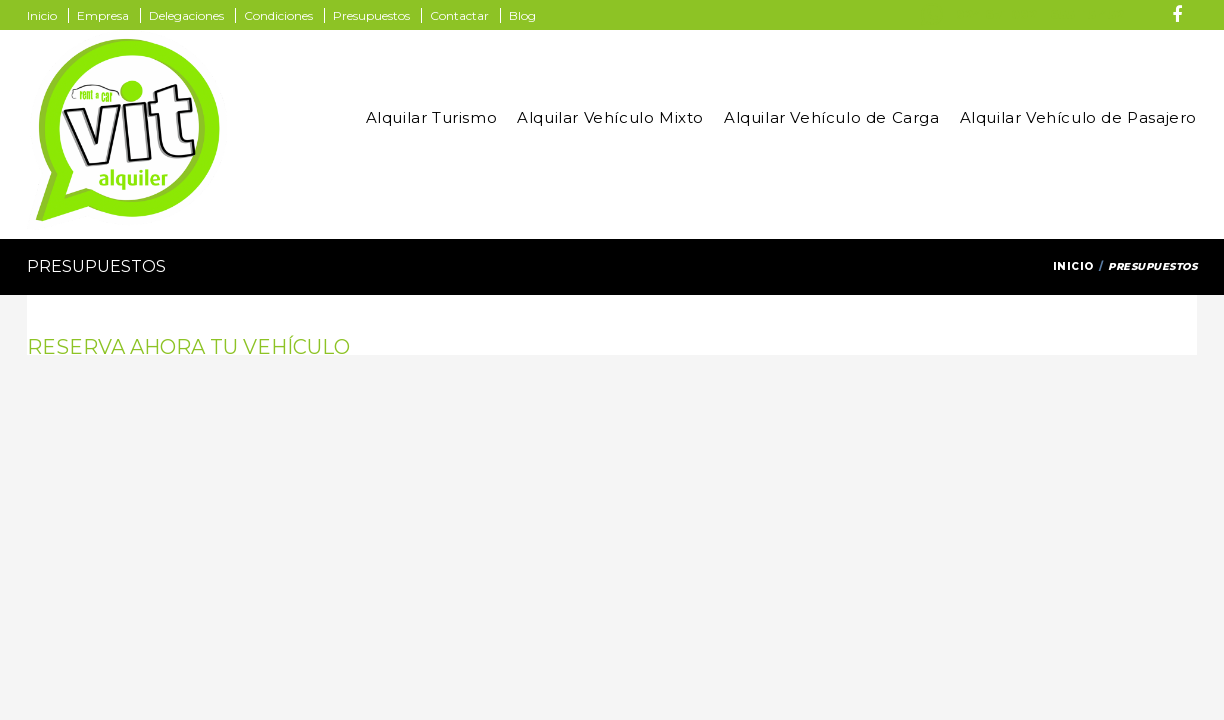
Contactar (459, 15)
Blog (522, 15)
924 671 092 (996, 14)
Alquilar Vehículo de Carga (832, 117)
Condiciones (278, 15)
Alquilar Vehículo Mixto (610, 117)
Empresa (103, 15)
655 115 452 (1087, 14)
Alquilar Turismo (432, 117)
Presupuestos (371, 15)
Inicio (42, 15)
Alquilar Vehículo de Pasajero (1078, 117)
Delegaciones (186, 15)
